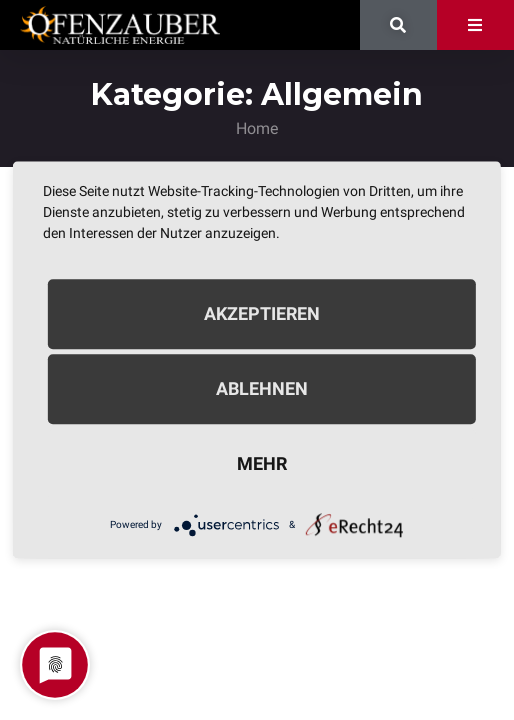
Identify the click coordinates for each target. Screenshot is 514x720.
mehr (262, 463)
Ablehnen (262, 388)
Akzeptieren (262, 313)
